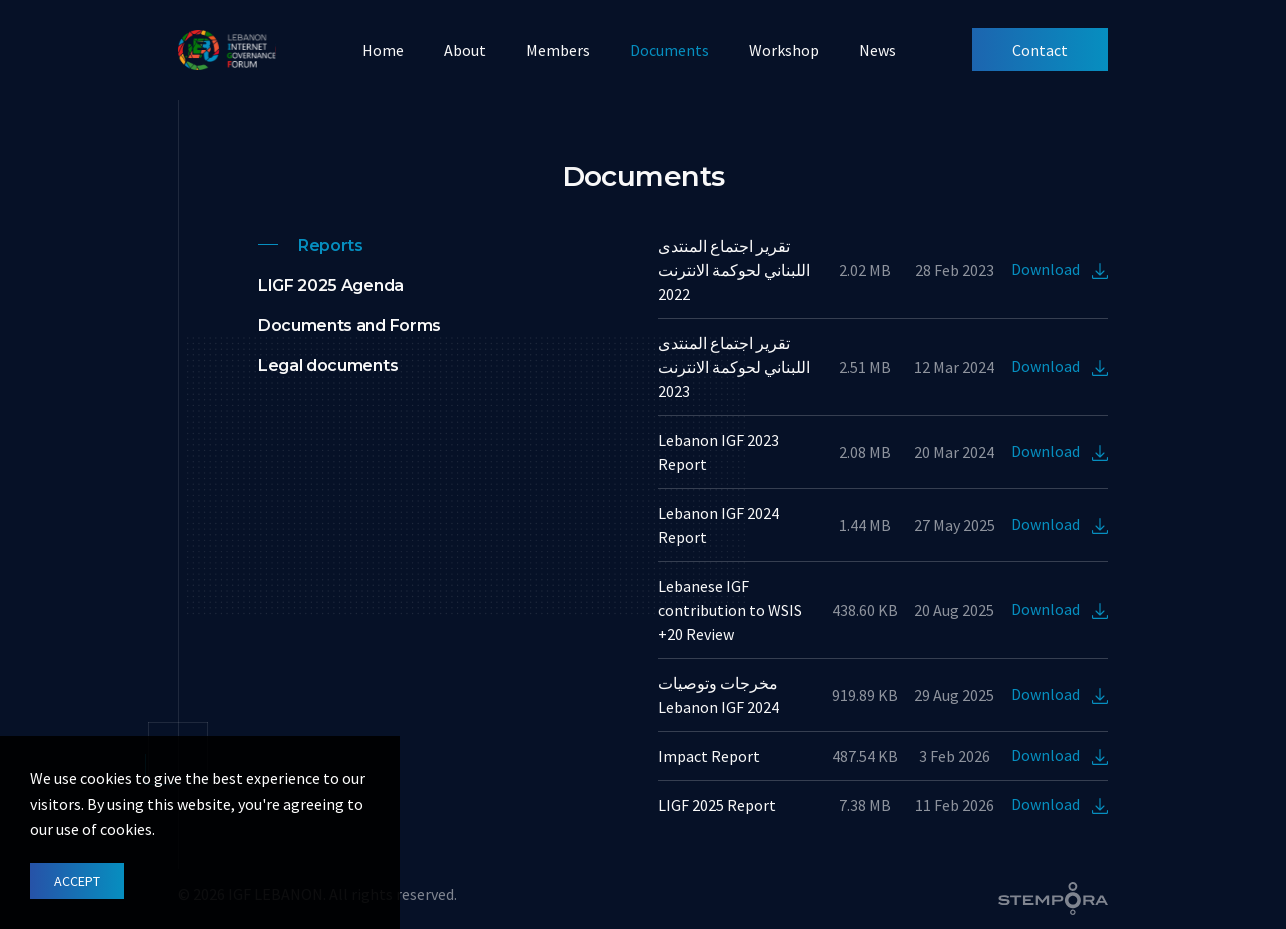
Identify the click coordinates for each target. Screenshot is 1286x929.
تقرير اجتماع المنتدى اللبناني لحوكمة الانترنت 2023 (734, 367)
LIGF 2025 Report (717, 805)
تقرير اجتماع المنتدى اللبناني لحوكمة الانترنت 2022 (734, 270)
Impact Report (709, 756)
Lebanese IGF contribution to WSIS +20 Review (730, 610)
